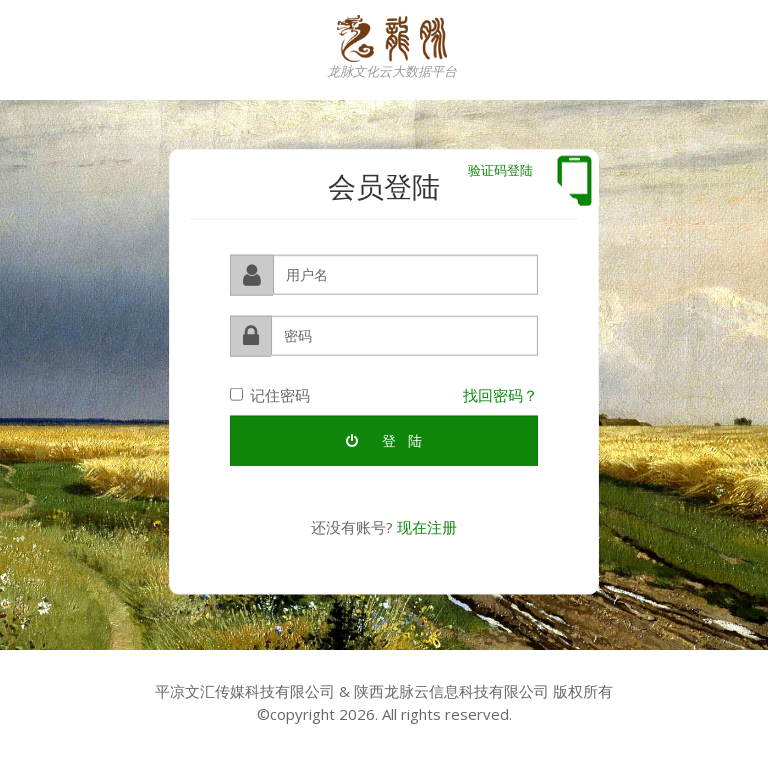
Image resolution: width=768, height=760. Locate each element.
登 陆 (384, 439)
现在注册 (427, 526)
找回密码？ (500, 394)
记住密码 (270, 394)
